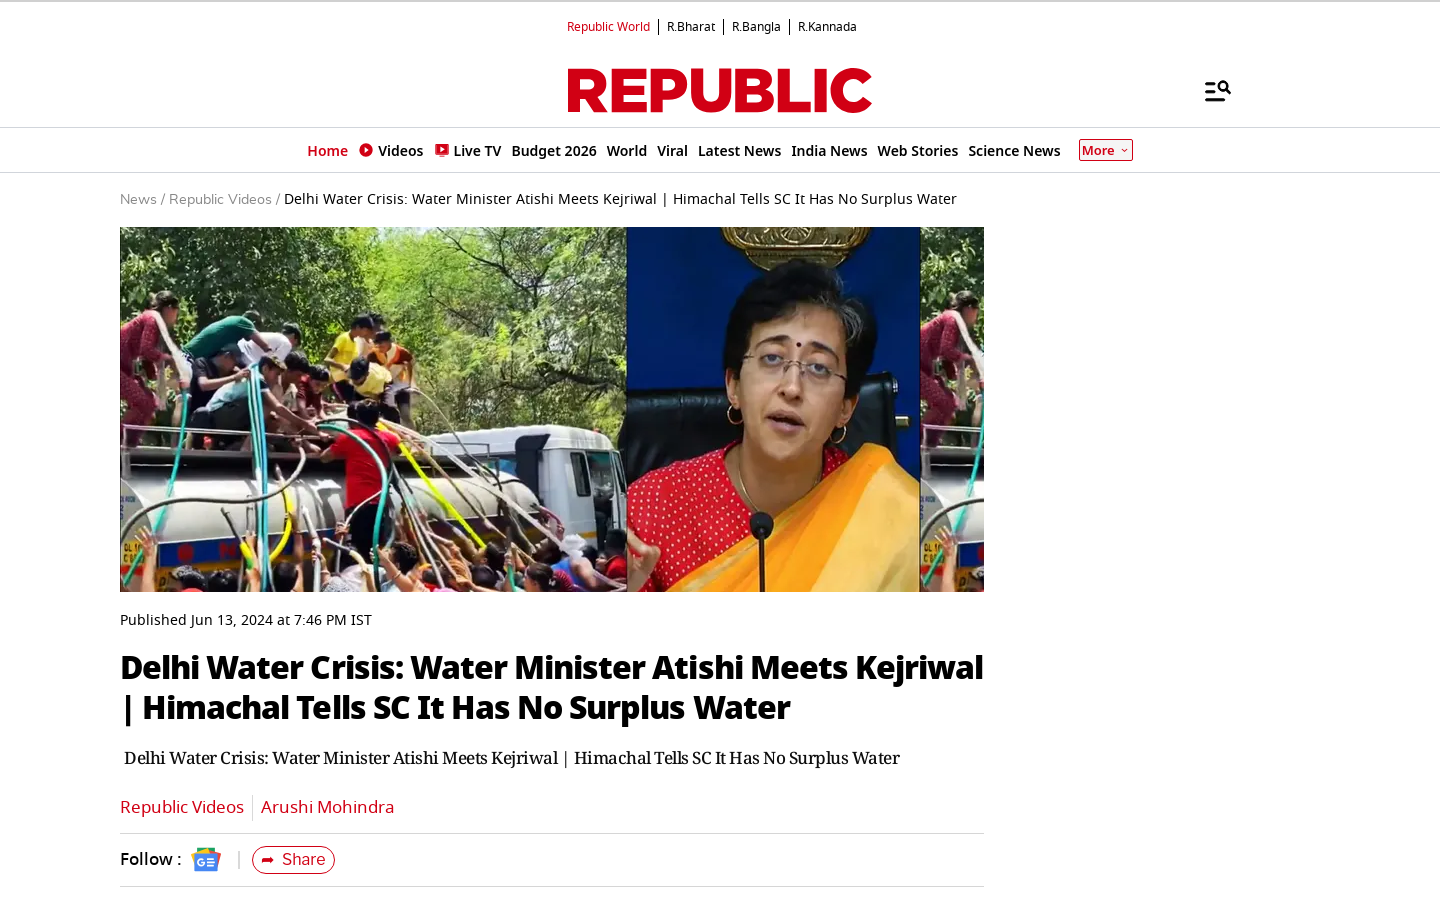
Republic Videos (182, 807)
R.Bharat (691, 27)
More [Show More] (1106, 150)
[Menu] (1208, 90)
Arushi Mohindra (328, 807)
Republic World (608, 27)
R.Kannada (827, 27)
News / (142, 200)
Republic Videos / (224, 200)
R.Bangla (756, 27)
